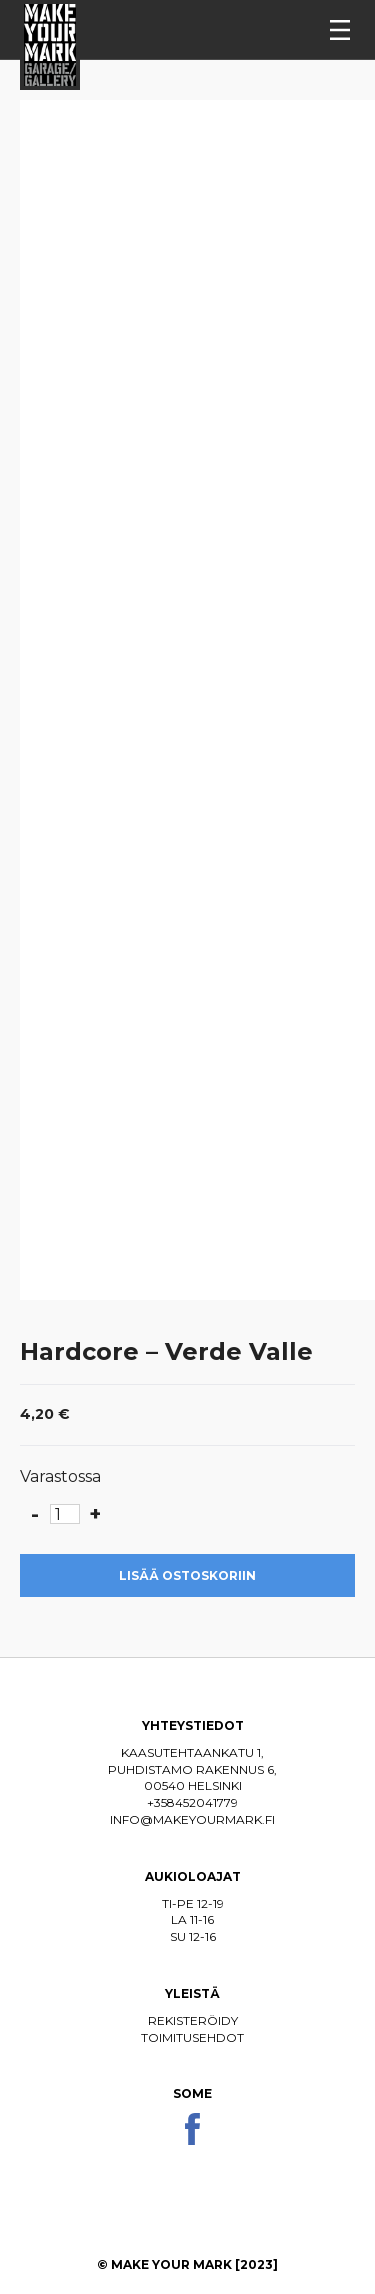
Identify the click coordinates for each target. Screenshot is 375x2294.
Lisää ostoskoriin (187, 1575)
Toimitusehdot (192, 2037)
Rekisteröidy (193, 2020)
